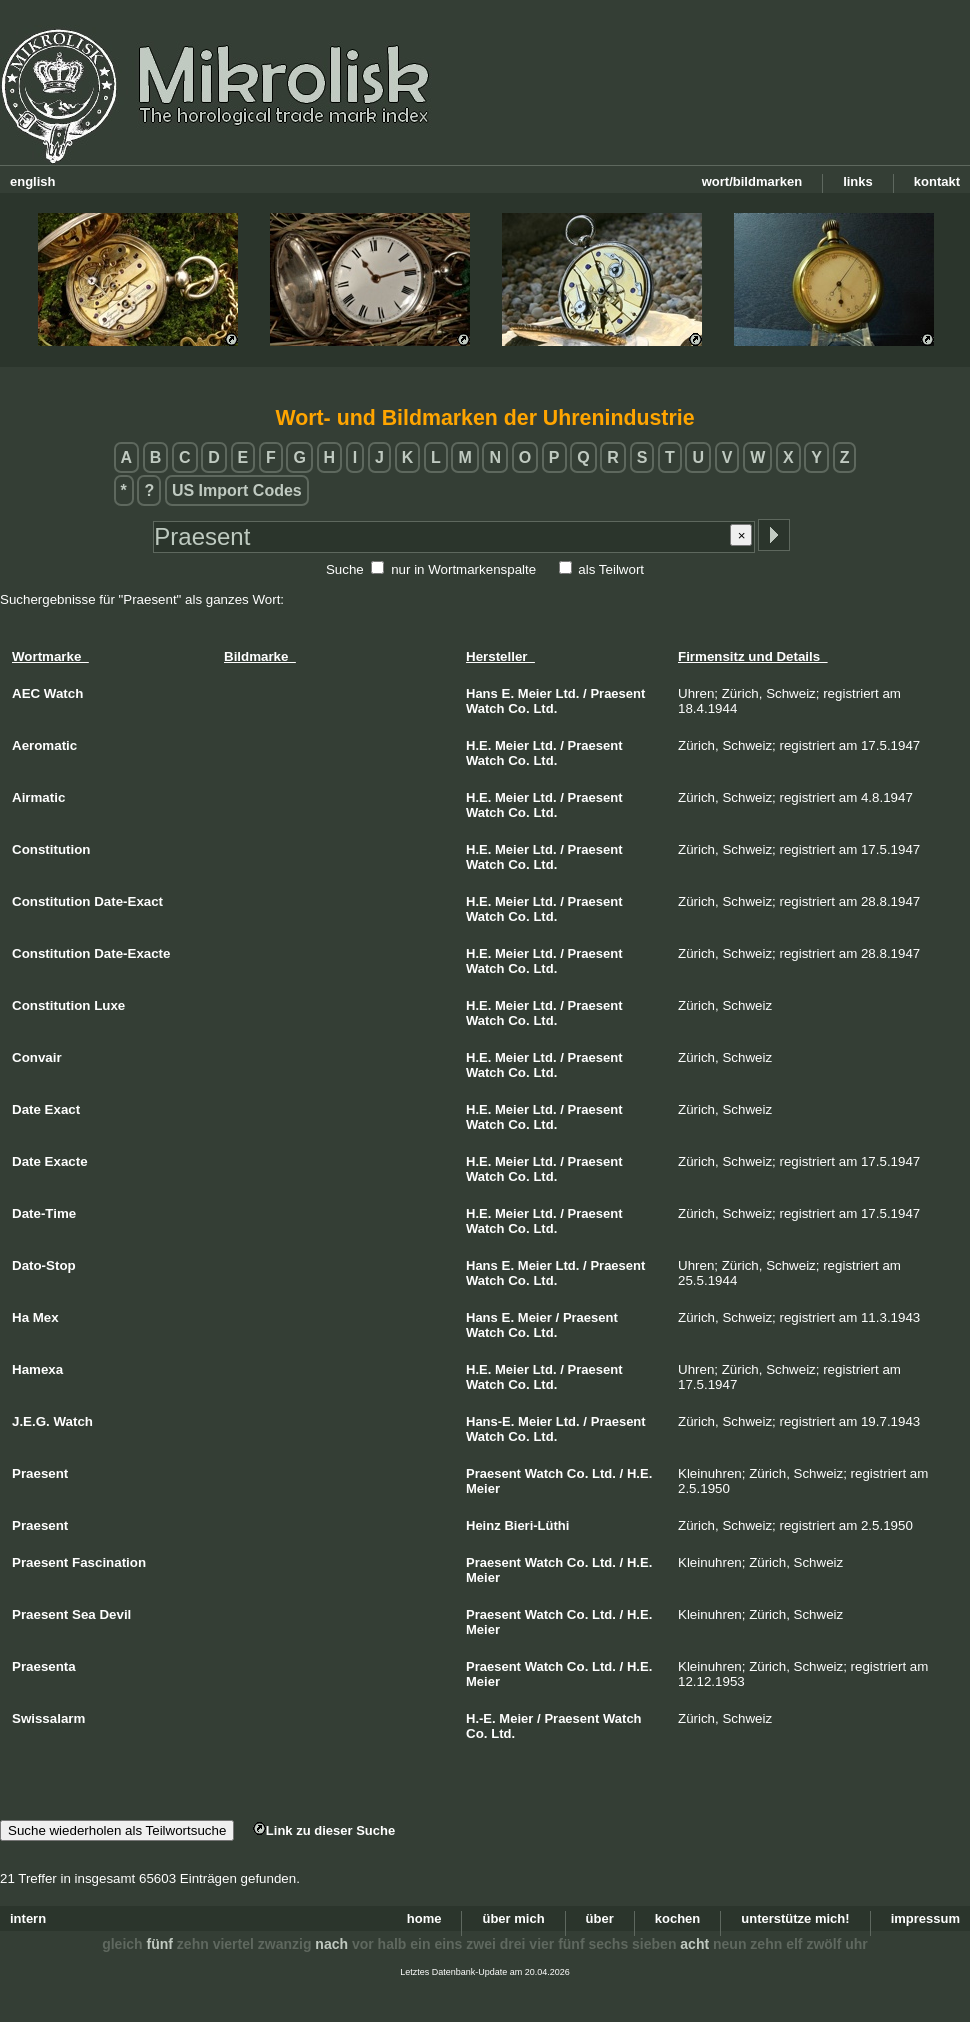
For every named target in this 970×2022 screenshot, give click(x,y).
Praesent (617, 693)
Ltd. (567, 693)
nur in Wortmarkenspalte (463, 569)
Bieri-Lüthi (536, 1525)
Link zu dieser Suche (324, 1830)
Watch (485, 708)
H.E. (478, 745)
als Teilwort (611, 569)
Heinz (483, 1525)
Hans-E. (490, 1421)
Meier (535, 693)
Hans (482, 693)
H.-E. (481, 1718)
